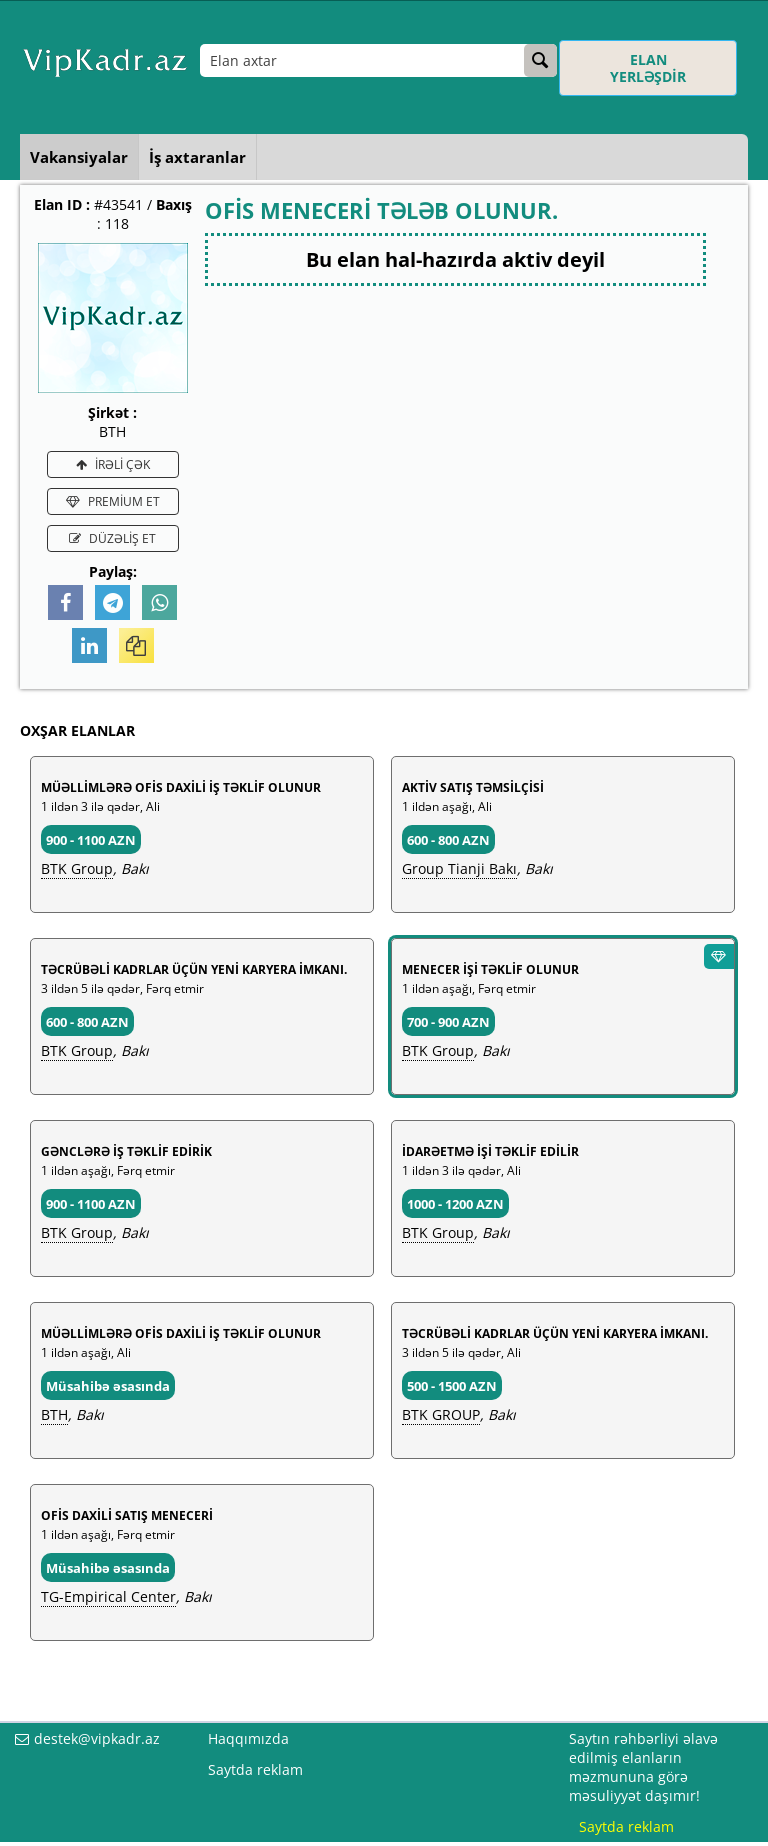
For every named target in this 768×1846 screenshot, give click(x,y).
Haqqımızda (248, 1738)
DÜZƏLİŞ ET (112, 538)
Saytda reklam (255, 1769)
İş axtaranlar (197, 157)
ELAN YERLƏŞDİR (648, 68)
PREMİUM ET (113, 501)
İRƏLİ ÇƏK (113, 464)
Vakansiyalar (79, 157)
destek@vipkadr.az (97, 1738)
